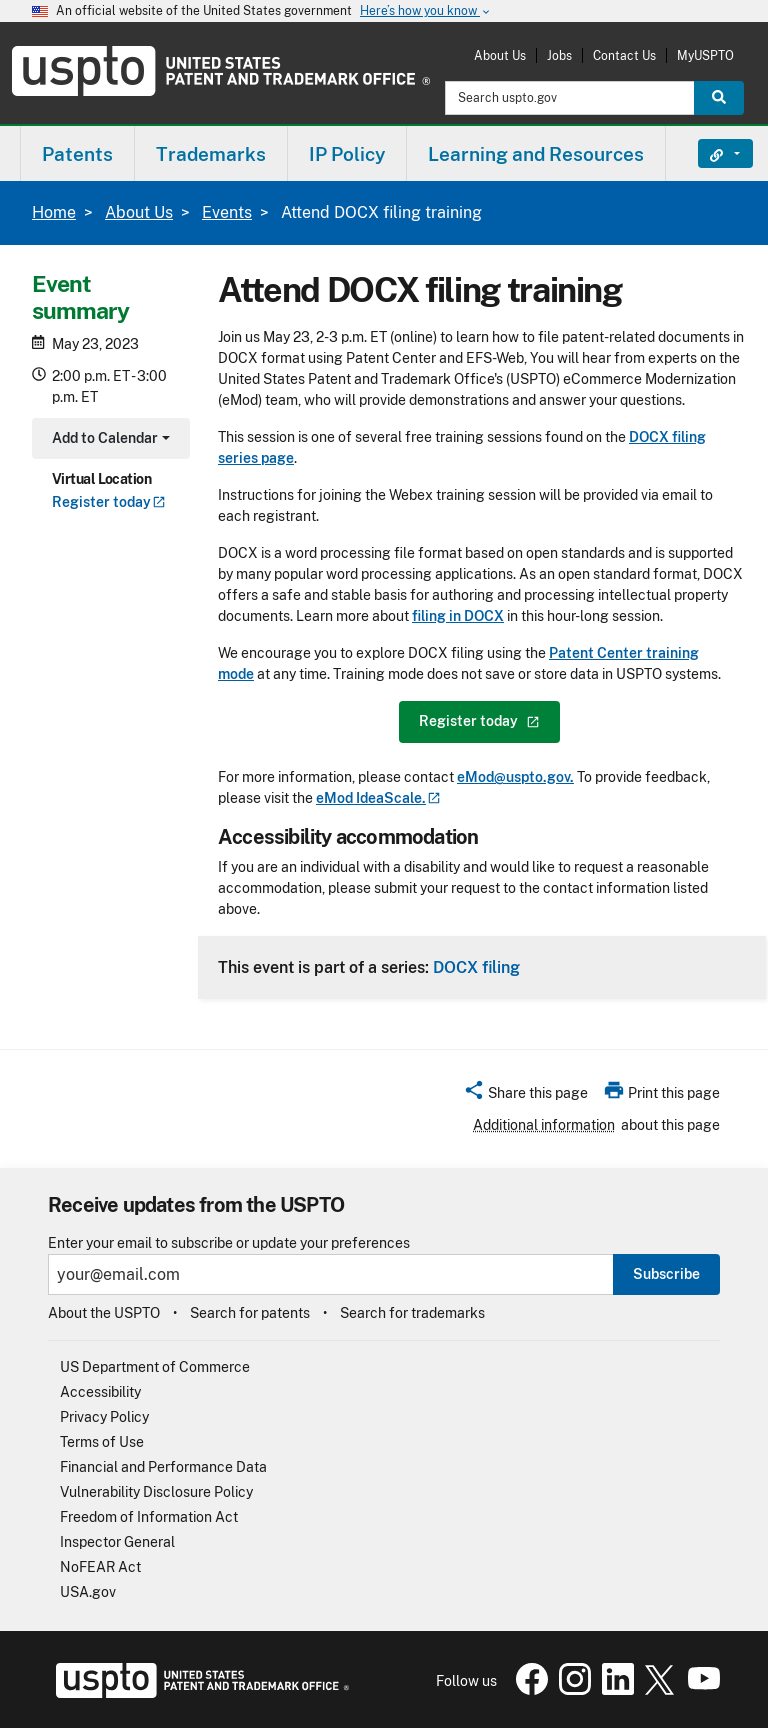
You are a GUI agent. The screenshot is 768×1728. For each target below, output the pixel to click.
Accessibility (100, 1392)
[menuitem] (77, 153)
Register (109, 502)
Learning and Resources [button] (536, 154)
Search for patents (250, 1313)
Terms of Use (102, 1442)
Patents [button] (77, 154)
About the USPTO (104, 1313)
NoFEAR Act (100, 1567)
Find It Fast (710, 154)
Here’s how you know (426, 11)
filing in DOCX (458, 616)
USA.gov (88, 1592)
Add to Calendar (108, 440)
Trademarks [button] (211, 154)
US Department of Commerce (155, 1367)
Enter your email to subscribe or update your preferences (229, 1243)
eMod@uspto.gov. (515, 777)
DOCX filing (476, 967)
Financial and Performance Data (163, 1467)
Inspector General (117, 1542)
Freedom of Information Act (149, 1517)
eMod (378, 798)
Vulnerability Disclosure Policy (156, 1492)
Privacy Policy (104, 1417)
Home (54, 212)
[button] (525, 1096)
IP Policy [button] (347, 154)
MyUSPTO (705, 55)
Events (227, 212)
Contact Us (624, 55)
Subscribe (666, 1274)
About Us (500, 55)
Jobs (559, 55)
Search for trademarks (412, 1313)
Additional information (544, 1125)
